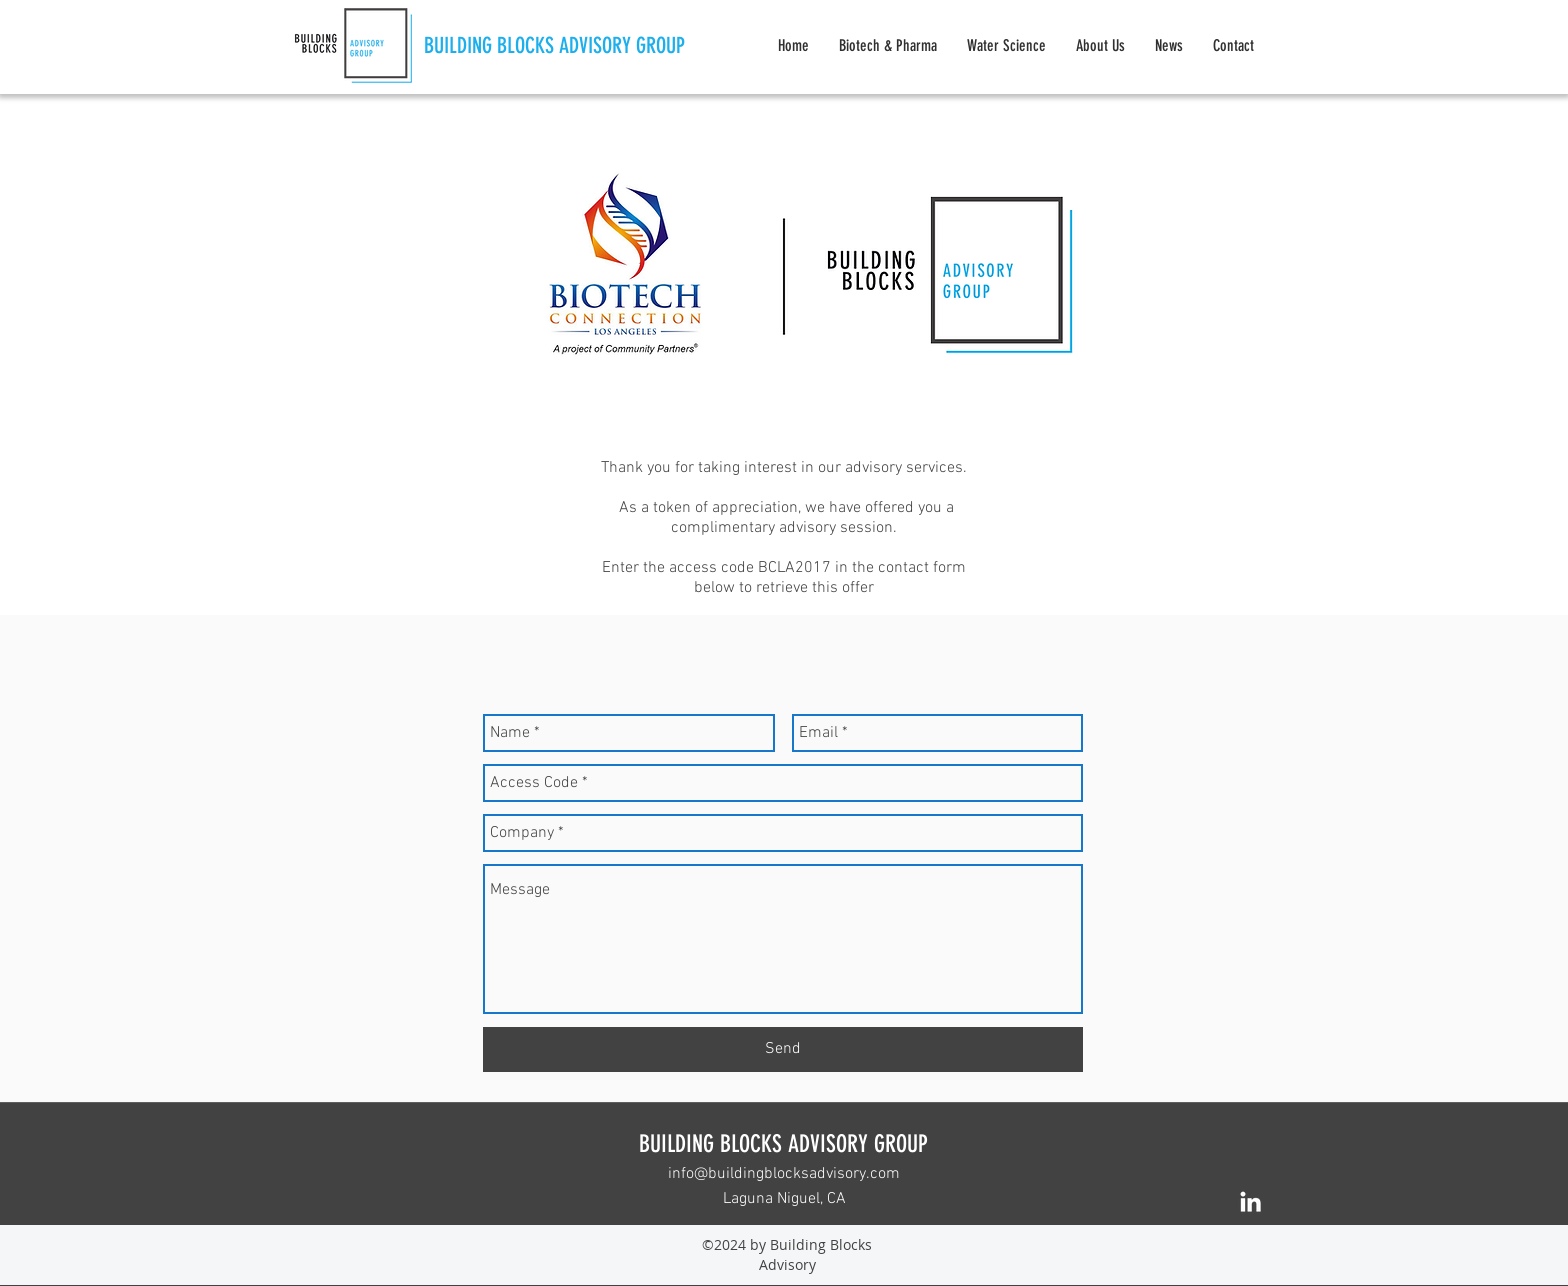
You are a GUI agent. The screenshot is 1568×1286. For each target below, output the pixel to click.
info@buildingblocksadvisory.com (784, 1174)
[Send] (783, 1049)
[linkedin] (1250, 1201)
